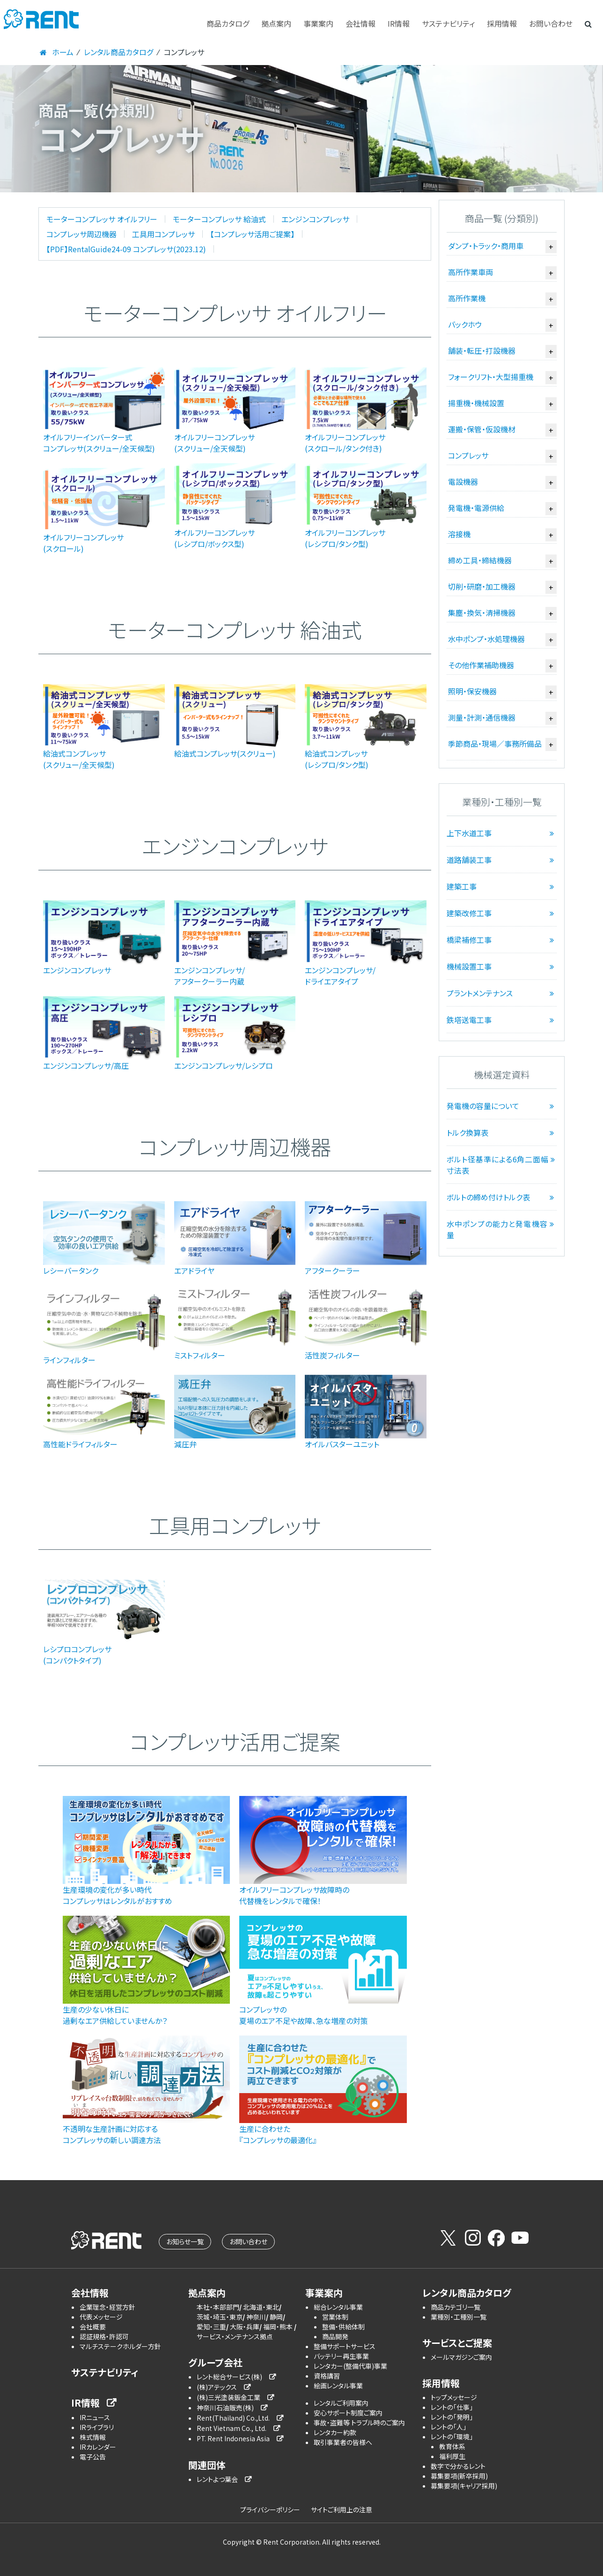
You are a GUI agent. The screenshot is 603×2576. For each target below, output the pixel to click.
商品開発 (335, 2336)
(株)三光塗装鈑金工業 (228, 2397)
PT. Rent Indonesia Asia (233, 2438)
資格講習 (327, 2375)
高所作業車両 (470, 271)
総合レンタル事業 (338, 2307)
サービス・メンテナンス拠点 (235, 2336)
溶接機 (459, 534)
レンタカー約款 (335, 2432)
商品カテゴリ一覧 (455, 2307)
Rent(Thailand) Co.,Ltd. (233, 2418)
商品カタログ (227, 23)
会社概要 (93, 2326)
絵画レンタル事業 (338, 2385)
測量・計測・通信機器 (481, 717)
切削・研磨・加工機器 (481, 586)
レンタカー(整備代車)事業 (350, 2366)
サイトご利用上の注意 (341, 2509)
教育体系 (452, 2446)
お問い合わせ (551, 23)
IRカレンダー (98, 2447)
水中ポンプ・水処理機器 (486, 638)
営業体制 (335, 2316)
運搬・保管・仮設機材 (481, 429)
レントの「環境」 (452, 2436)
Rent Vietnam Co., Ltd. (231, 2428)
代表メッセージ (101, 2316)
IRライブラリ (97, 2427)
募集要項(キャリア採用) (464, 2485)
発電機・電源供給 (476, 507)
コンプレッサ (468, 455)
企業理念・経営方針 (107, 2307)
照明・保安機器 (472, 691)
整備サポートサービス (344, 2346)
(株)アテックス (217, 2387)
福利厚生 (452, 2456)
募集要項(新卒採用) (459, 2476)
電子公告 (93, 2456)
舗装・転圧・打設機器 (481, 350)
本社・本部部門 (218, 2307)
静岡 (276, 2316)
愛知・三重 (211, 2326)
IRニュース (95, 2417)
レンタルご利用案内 (341, 2403)
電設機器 (463, 481)
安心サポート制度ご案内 (348, 2412)
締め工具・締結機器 (480, 560)
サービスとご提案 (457, 2343)
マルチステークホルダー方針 (120, 2346)
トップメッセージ (454, 2397)
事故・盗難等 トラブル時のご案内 (359, 2422)
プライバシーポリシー (270, 2509)
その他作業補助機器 (481, 665)
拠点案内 (276, 23)
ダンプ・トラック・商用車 (485, 245)
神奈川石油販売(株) (225, 2407)
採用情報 (502, 23)
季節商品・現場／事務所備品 (495, 743)
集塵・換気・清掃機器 (481, 612)
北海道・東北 (261, 2307)
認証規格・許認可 (104, 2336)
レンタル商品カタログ (466, 2292)
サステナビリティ (448, 23)
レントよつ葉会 (217, 2479)
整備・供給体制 (343, 2326)
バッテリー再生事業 (341, 2356)
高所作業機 (466, 298)
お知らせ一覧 (185, 2241)
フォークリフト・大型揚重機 (490, 376)
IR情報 (399, 23)
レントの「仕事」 (452, 2407)
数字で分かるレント (458, 2466)
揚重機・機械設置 (476, 403)
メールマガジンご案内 (461, 2357)
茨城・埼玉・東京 (220, 2316)
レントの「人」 (448, 2426)
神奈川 (256, 2316)
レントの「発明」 (452, 2417)
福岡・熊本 (278, 2326)
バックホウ (465, 324)
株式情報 (93, 2437)
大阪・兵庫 (244, 2326)
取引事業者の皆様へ (343, 2442)
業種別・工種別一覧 (458, 2316)
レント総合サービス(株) (229, 2376)
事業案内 (318, 23)
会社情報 (360, 23)
